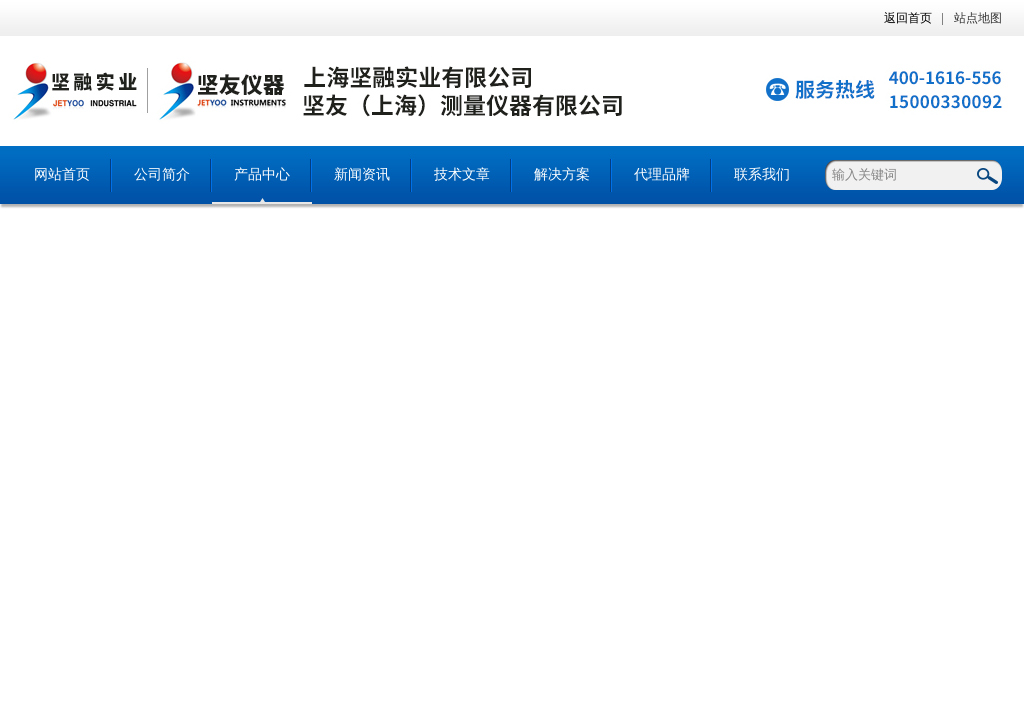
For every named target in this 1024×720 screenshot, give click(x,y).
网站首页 (62, 174)
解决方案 (562, 174)
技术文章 (462, 174)
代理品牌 (662, 174)
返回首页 (908, 18)
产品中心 (262, 174)
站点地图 (978, 18)
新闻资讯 (362, 174)
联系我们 (762, 174)
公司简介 (162, 174)
